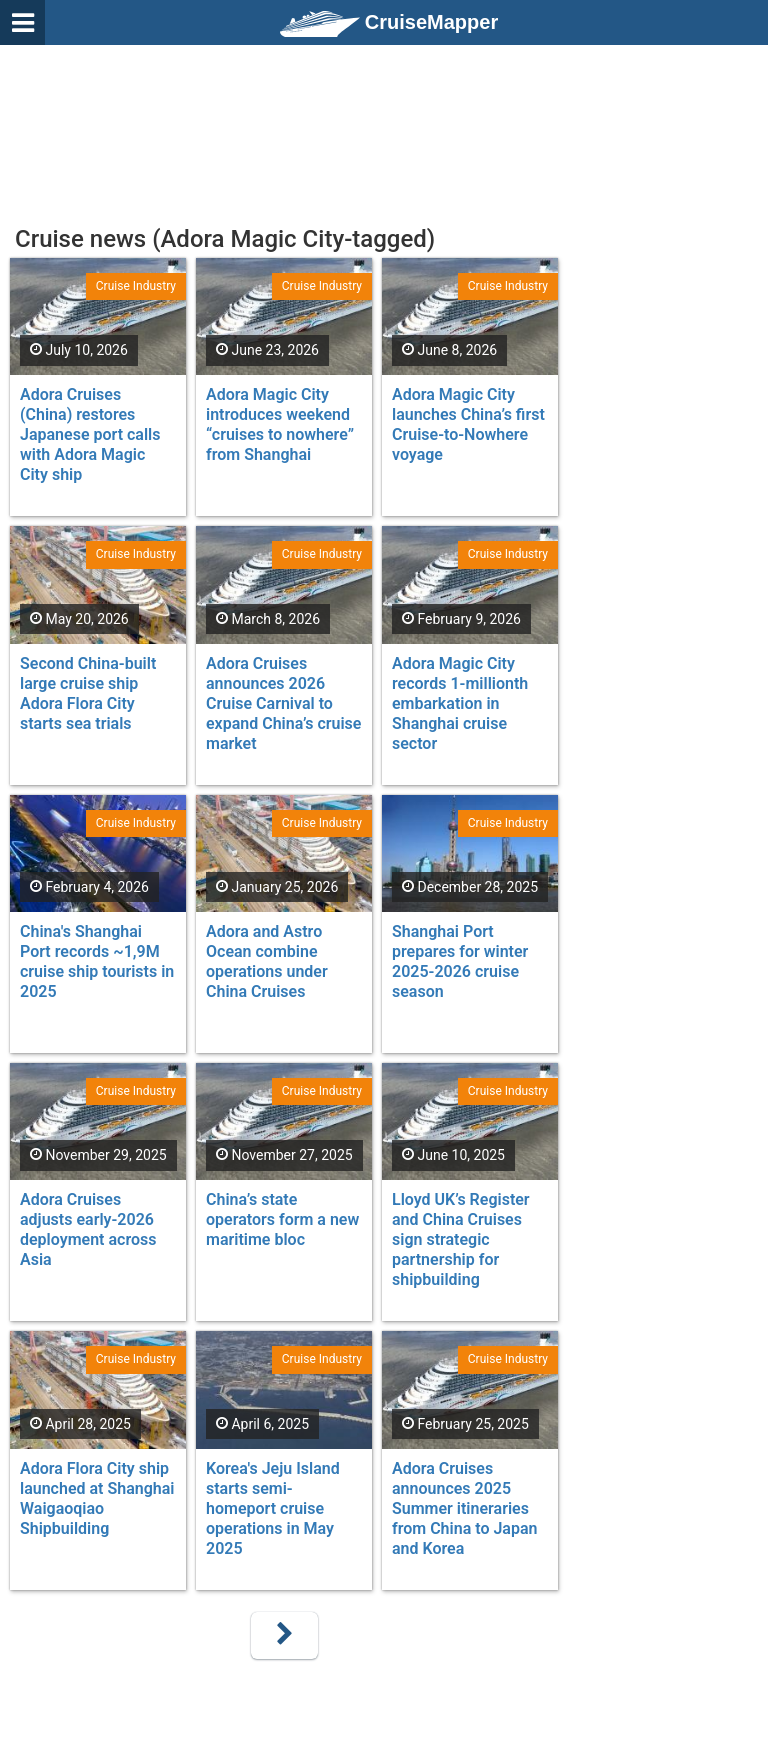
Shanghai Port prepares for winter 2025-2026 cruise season (460, 961)
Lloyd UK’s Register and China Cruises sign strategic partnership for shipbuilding (461, 1239)
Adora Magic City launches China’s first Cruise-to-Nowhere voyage (468, 424)
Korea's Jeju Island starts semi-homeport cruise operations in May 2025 (273, 1508)
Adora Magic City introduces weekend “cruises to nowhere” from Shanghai (280, 424)
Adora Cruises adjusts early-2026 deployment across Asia (88, 1229)
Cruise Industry (136, 286)
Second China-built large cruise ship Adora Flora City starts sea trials (88, 693)
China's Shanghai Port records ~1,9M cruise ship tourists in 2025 (97, 961)
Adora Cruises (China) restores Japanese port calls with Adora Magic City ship (90, 434)
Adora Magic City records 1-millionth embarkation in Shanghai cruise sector (460, 703)
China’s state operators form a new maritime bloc (282, 1219)
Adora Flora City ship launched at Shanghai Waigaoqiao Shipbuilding (97, 1498)
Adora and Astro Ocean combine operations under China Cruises (267, 961)
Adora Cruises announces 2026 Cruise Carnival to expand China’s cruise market (283, 703)
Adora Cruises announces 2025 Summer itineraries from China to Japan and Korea (464, 1508)
